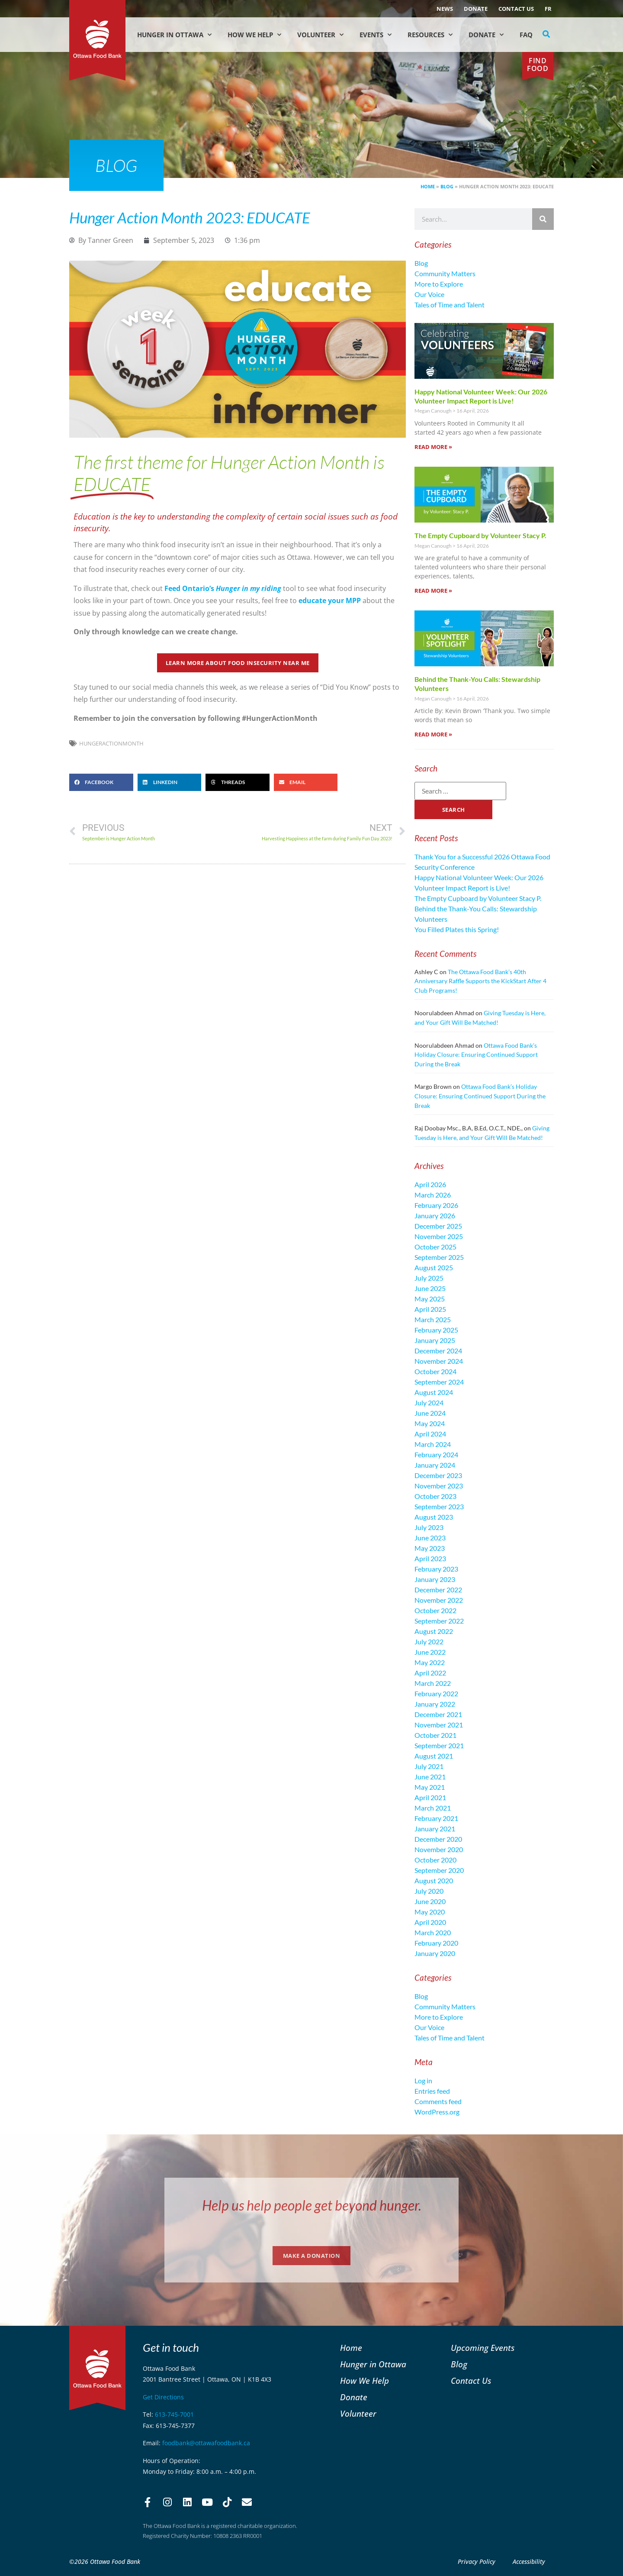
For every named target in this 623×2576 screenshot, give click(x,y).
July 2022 (428, 1641)
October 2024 (435, 1371)
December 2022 (438, 1589)
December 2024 (438, 1350)
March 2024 (432, 1444)
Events (376, 35)
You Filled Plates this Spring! (456, 929)
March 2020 (432, 1932)
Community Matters (444, 273)
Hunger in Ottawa (174, 35)
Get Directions (163, 2397)
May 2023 (429, 1548)
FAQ (526, 34)
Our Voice (429, 294)
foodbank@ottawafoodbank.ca (206, 2443)
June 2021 (430, 1776)
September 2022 (439, 1621)
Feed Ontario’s (222, 588)
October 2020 (435, 1860)
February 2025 (436, 1330)
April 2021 (430, 1797)
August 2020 (433, 1880)
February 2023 (436, 1569)
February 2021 (436, 1818)
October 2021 (435, 1735)
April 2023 (430, 1558)
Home (428, 186)
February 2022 (436, 1693)
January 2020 (434, 1953)
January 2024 (434, 1465)
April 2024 (430, 1434)
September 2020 (439, 1870)
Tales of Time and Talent (449, 304)
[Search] (543, 219)
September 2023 (439, 1506)
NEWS (445, 9)
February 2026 (436, 1205)
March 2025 (432, 1319)
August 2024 (433, 1392)
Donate (476, 9)
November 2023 (438, 1486)
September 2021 (439, 1745)
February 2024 (436, 1454)
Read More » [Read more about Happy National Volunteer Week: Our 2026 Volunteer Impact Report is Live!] (433, 447)
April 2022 (430, 1673)
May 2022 (429, 1662)
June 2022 (430, 1652)
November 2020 (438, 1849)
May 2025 (429, 1298)
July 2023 (428, 1527)
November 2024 (438, 1361)
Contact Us (516, 9)
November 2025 (438, 1236)
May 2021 (429, 1787)
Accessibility (529, 2561)
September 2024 (439, 1382)
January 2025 (434, 1340)
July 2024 (428, 1402)
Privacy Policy (476, 2561)
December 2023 (438, 1475)
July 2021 (428, 1766)
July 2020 (428, 1891)
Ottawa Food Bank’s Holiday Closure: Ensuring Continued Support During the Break (476, 1055)
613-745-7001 (174, 2414)
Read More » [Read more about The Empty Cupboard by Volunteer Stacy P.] (433, 590)
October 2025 (435, 1247)
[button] (546, 34)
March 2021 (432, 1808)
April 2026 (430, 1184)
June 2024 (430, 1413)
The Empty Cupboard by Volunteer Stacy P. (480, 535)
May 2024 (429, 1423)
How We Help (254, 35)
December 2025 (438, 1226)
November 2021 (438, 1725)
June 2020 (430, 1901)
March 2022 (432, 1683)
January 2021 (434, 1828)
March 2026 (432, 1195)
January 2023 (434, 1579)
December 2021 (438, 1714)
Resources (430, 35)
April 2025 (430, 1309)
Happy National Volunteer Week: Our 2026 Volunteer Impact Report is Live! (480, 396)
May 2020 (429, 1912)
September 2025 (439, 1257)
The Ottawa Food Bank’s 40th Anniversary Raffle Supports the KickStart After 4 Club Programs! (480, 981)
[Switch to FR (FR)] (548, 8)
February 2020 (436, 1943)
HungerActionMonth (111, 743)
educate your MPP (330, 600)
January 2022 (434, 1704)
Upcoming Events (482, 2347)
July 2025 (428, 1278)
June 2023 (430, 1537)
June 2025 (430, 1288)
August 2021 (433, 1756)
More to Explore (438, 284)
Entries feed (432, 2091)
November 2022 (438, 1600)
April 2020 (430, 1922)
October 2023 (435, 1496)
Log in (423, 2080)
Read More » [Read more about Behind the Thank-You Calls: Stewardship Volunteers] (433, 734)
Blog (446, 186)
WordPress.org (436, 2112)
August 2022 (433, 1631)
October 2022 (435, 1610)
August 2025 (433, 1267)
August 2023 (433, 1517)
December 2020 (438, 1839)
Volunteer (320, 35)
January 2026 (434, 1215)
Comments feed (438, 2101)
